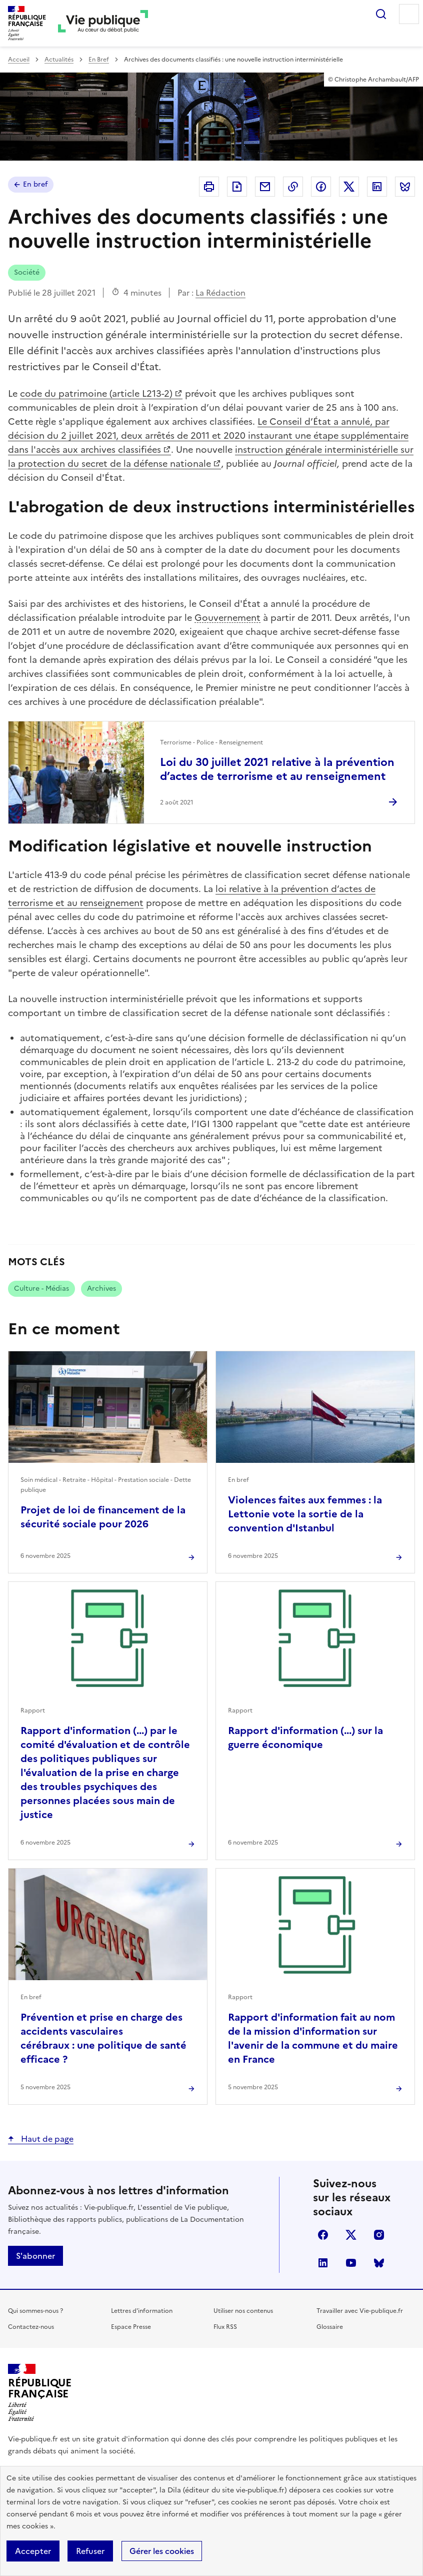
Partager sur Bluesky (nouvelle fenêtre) (405, 187)
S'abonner (35, 2256)
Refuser (90, 2551)
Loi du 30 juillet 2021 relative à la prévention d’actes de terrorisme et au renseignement (277, 769)
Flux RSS (225, 2326)
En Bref (98, 59)
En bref (35, 184)
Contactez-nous (31, 2326)
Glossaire (329, 2326)
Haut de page (46, 2139)
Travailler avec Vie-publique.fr (359, 2310)
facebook (323, 2235)
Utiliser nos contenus (243, 2310)
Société (27, 272)
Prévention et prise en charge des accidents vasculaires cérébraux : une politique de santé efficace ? (103, 2038)
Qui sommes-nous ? (35, 2310)
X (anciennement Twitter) (351, 2235)
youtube (351, 2263)
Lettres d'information (141, 2310)
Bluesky (379, 2263)
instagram (379, 2235)
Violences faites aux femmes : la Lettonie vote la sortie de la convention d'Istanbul (305, 1513)
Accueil (19, 59)
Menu (409, 14)
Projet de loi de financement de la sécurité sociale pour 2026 (103, 1516)
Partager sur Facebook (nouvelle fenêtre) (321, 187)
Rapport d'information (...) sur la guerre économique (305, 1737)
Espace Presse (131, 2326)
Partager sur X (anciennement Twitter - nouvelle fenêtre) (349, 187)
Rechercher (381, 14)
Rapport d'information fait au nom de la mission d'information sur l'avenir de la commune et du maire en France (313, 2038)
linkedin (323, 2263)
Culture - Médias (41, 1288)
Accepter (33, 2551)
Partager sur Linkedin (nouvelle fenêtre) (377, 187)
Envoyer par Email (265, 187)
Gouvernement (227, 617)
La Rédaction (221, 293)
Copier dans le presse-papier (293, 187)
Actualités (59, 59)
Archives (101, 1288)
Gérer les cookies (162, 2551)
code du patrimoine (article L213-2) (96, 393)
